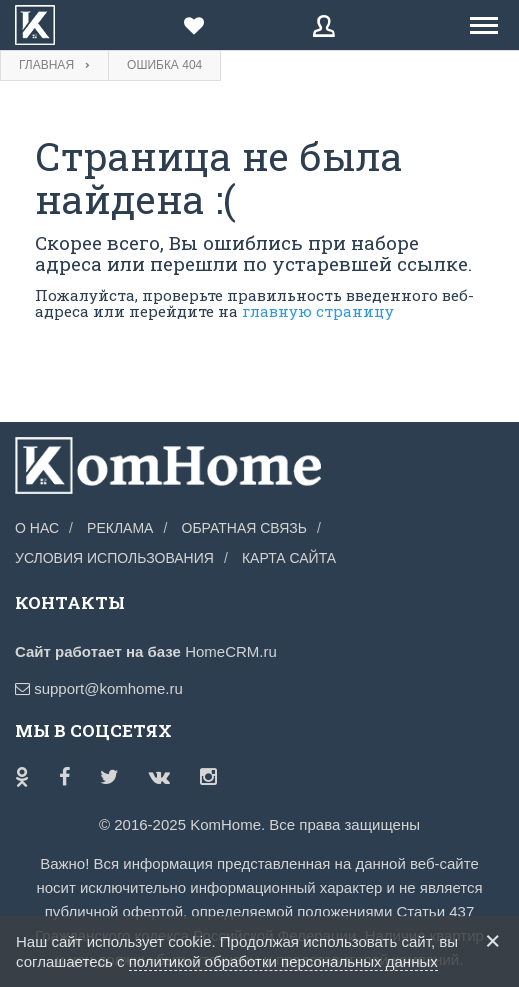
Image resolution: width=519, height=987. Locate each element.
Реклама (120, 528)
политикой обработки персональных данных (283, 961)
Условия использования (114, 558)
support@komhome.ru (99, 688)
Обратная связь (244, 528)
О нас (37, 528)
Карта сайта (289, 558)
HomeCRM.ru (231, 651)
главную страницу (318, 311)
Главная (46, 65)
